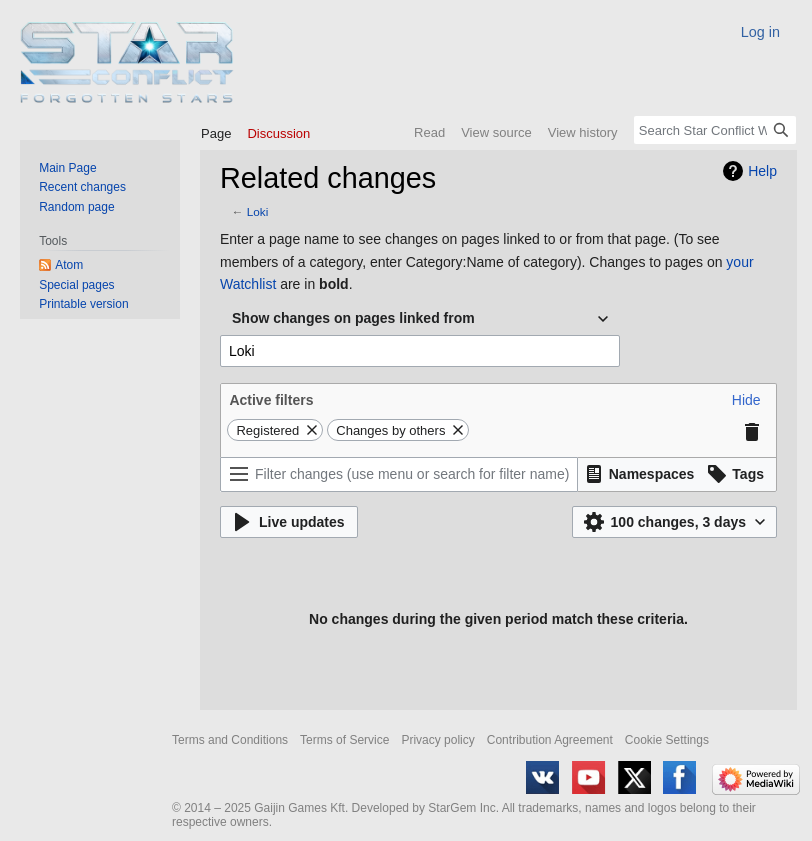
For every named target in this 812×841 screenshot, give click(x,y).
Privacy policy (437, 740)
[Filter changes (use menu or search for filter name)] (399, 474)
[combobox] (420, 319)
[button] (746, 400)
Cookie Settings (667, 740)
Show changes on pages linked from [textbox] (353, 318)
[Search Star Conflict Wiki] (715, 130)
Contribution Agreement (550, 740)
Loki (258, 211)
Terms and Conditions (230, 740)
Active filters (271, 400)
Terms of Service (344, 740)
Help (762, 171)
